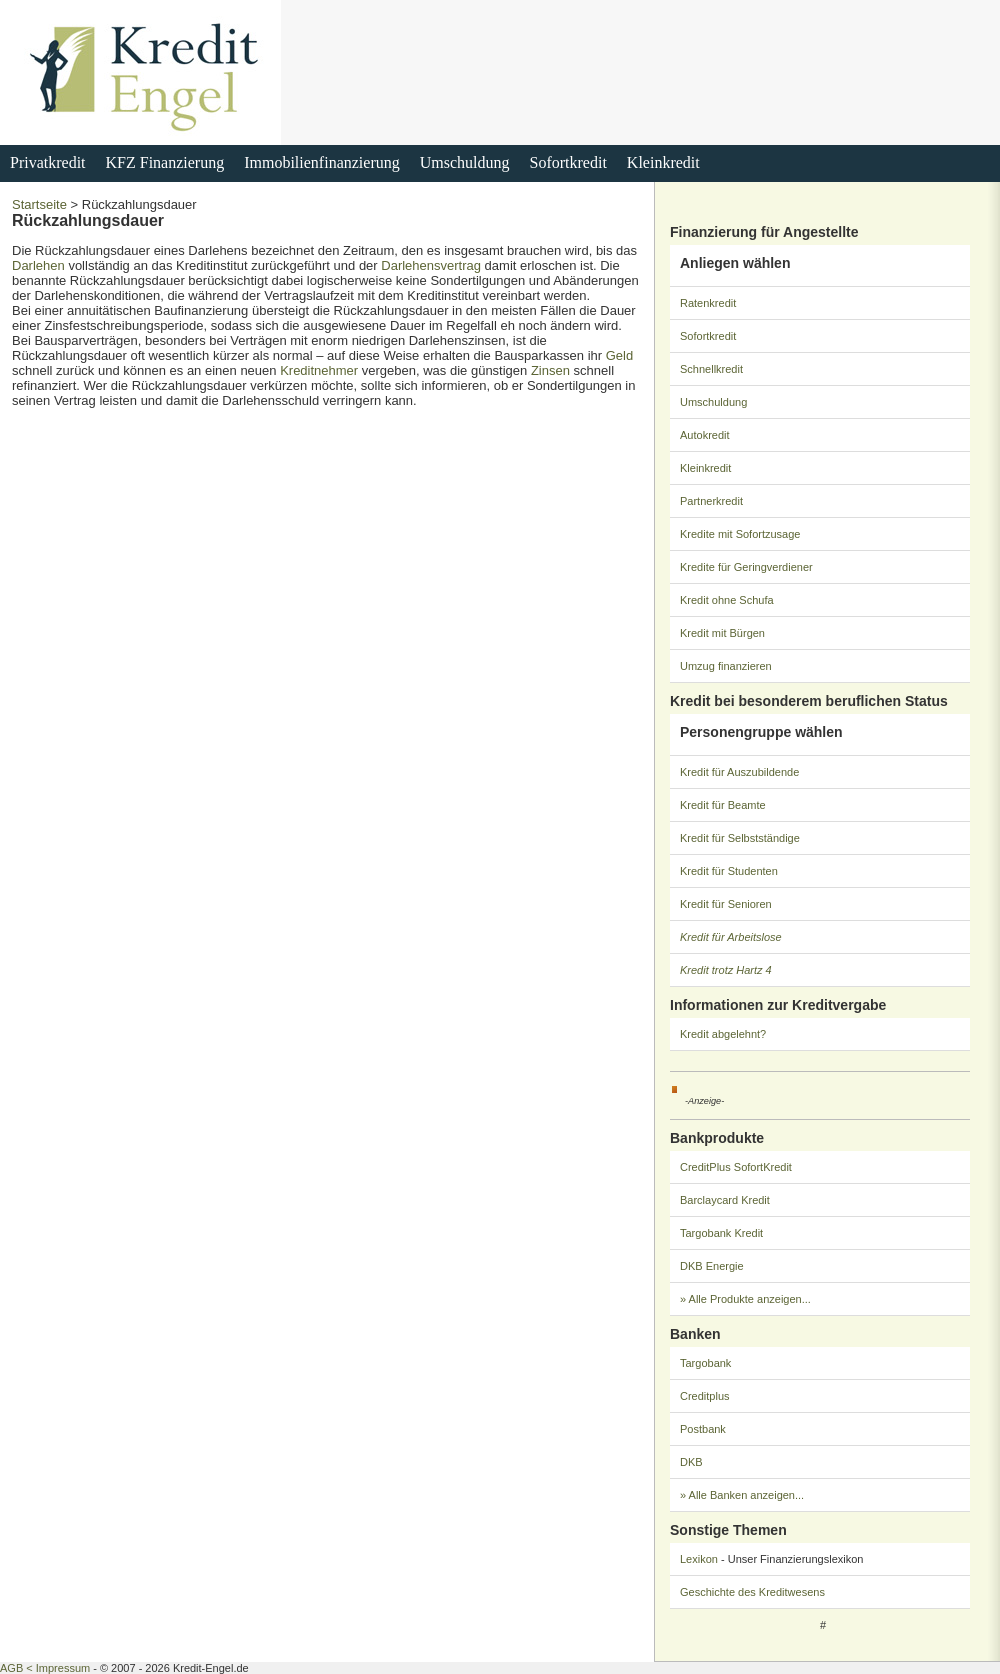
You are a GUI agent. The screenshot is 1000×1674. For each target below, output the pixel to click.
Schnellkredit (711, 369)
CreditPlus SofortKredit (736, 1167)
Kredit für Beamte (723, 805)
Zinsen (550, 370)
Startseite (39, 204)
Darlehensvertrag (431, 265)
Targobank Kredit (721, 1233)
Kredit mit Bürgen (722, 633)
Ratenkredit (708, 303)
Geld (619, 355)
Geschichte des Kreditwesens (752, 1592)
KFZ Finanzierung (165, 162)
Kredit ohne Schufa (727, 600)
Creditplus (705, 1396)
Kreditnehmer (319, 370)
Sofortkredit (568, 162)
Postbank (703, 1429)
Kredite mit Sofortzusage (740, 534)
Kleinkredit (663, 162)
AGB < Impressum (45, 1668)
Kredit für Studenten (729, 871)
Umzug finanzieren (726, 666)
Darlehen (38, 265)
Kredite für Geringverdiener (746, 567)
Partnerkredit (711, 501)
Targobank (705, 1363)
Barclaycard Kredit (725, 1200)
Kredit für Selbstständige (740, 838)
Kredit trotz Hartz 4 (726, 970)
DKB (691, 1462)
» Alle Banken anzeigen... (742, 1495)
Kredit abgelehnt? (723, 1034)
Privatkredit (48, 162)
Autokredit (705, 435)
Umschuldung (465, 162)
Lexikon (699, 1559)
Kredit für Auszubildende (739, 772)
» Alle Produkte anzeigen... (745, 1299)
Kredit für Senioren (726, 904)
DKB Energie (712, 1266)
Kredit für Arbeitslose (731, 937)
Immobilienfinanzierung (322, 162)
